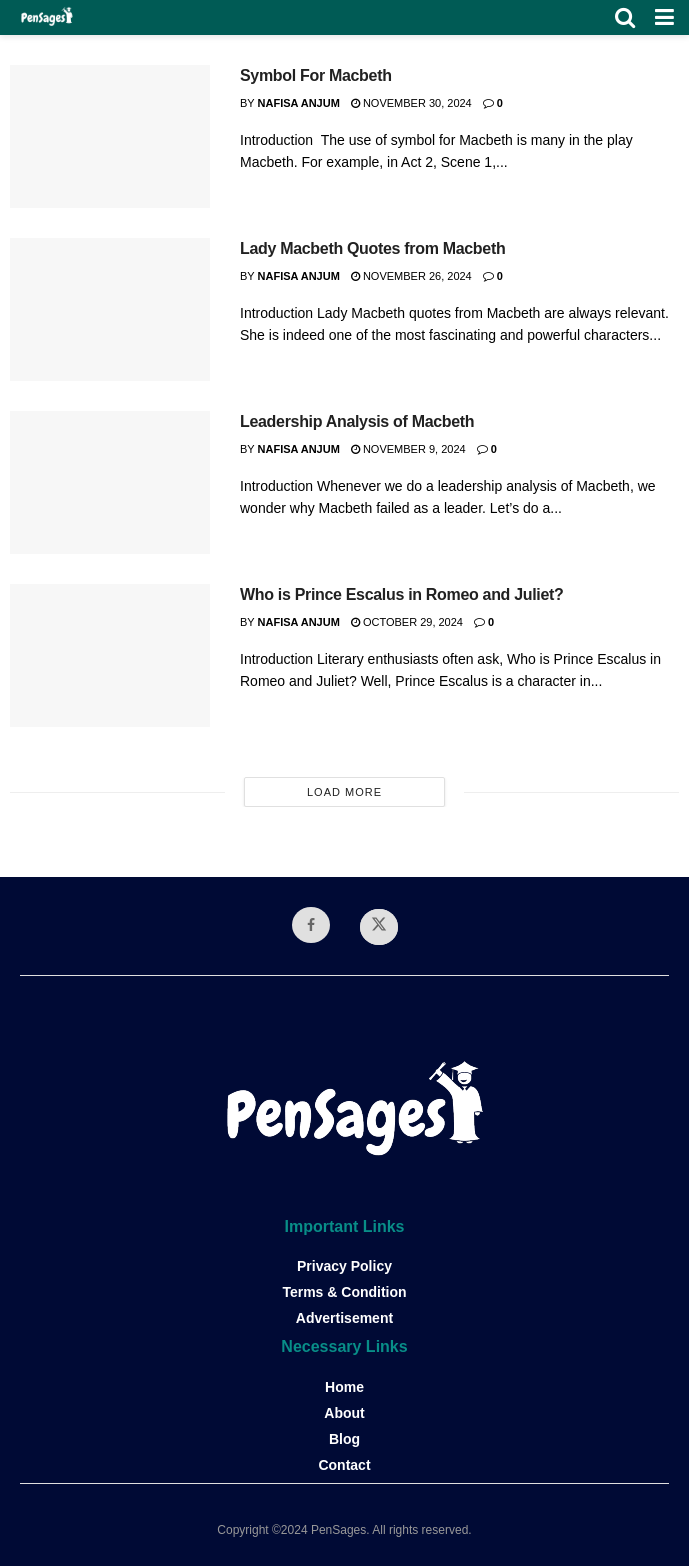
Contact (344, 1465)
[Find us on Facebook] (311, 925)
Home (344, 1387)
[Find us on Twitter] (379, 927)
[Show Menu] (664, 17)
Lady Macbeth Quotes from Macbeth (372, 248)
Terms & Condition (344, 1292)
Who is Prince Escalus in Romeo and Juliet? (402, 594)
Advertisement (344, 1318)
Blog (344, 1439)
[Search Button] (625, 17)
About (344, 1413)
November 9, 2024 (408, 449)
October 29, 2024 (407, 622)
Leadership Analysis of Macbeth (357, 421)
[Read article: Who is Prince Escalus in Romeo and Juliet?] (110, 655)
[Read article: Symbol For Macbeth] (110, 136)
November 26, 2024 (411, 276)
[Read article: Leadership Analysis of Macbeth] (110, 482)
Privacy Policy (344, 1266)
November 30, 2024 (411, 103)
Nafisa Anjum (299, 103)
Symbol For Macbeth (316, 75)
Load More (344, 792)
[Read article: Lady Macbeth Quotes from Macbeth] (110, 309)
